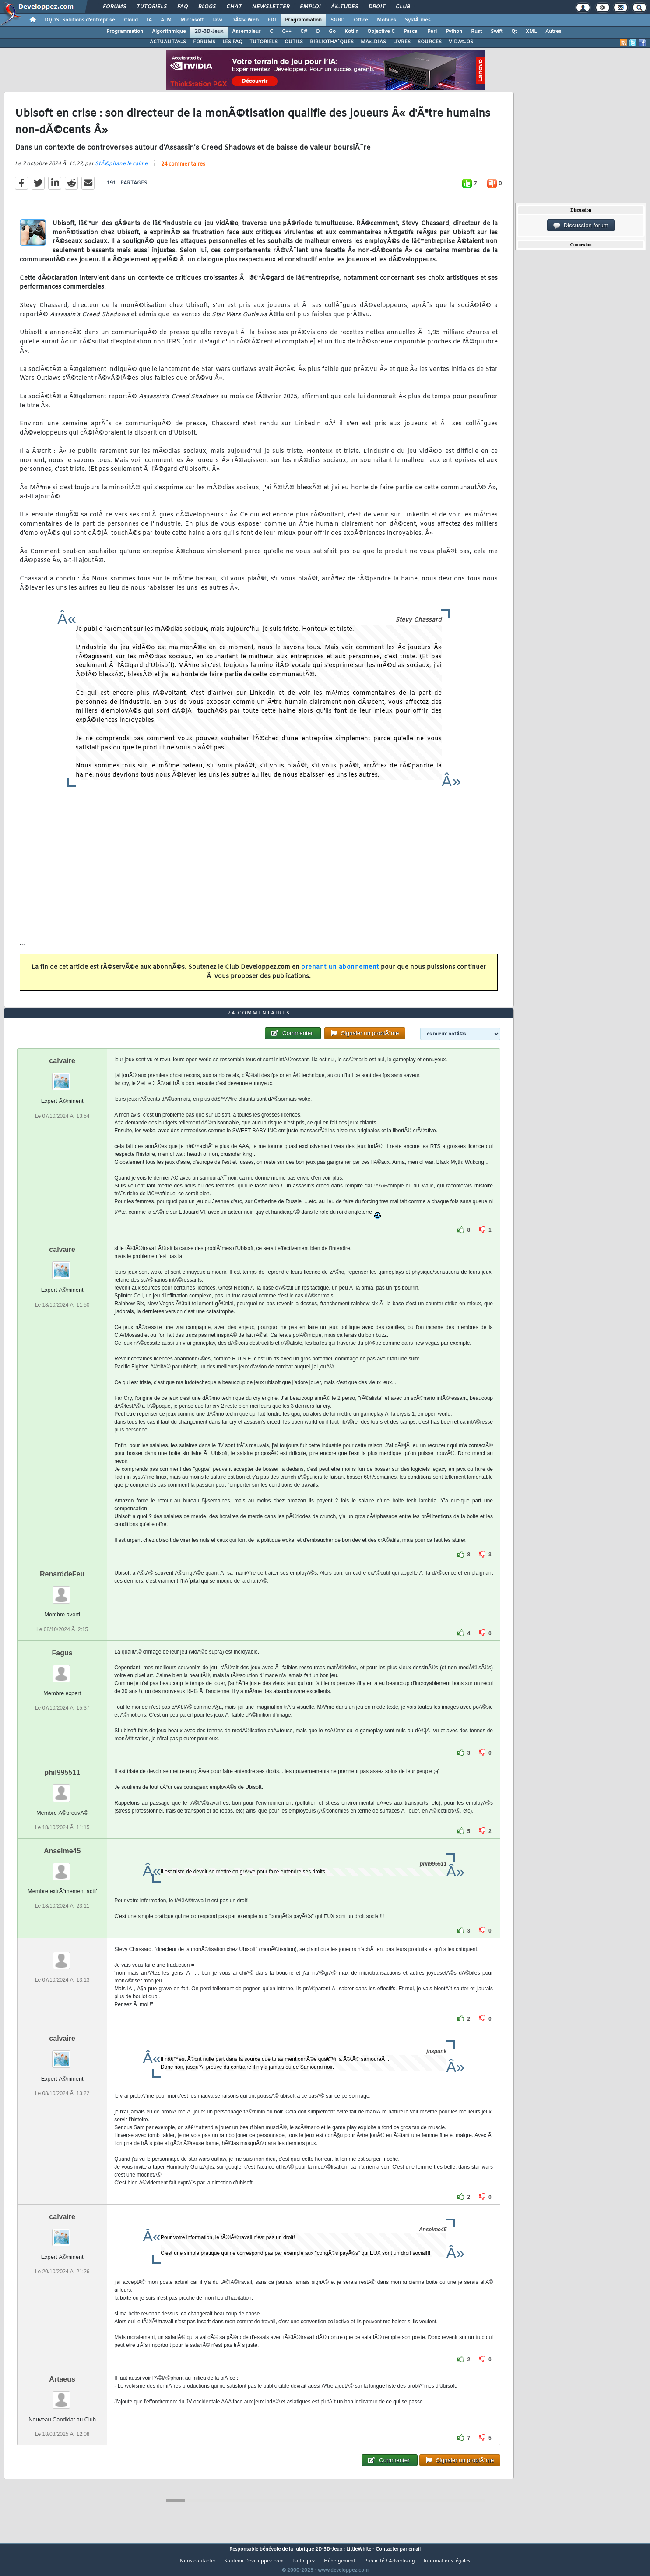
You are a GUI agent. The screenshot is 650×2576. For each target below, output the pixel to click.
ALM (166, 20)
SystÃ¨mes (418, 20)
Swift (496, 31)
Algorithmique (169, 31)
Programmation (303, 20)
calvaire (62, 1077)
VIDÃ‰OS (461, 42)
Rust (476, 31)
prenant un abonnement (340, 973)
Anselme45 (62, 1867)
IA (149, 20)
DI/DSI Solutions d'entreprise (80, 20)
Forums (114, 7)
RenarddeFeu (62, 1590)
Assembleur (246, 31)
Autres (553, 31)
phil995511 (62, 1788)
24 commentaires (183, 169)
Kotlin (351, 31)
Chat (233, 7)
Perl (432, 31)
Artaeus (62, 2395)
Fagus (62, 1669)
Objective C (381, 31)
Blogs (207, 7)
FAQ (182, 7)
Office (361, 20)
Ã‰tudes (344, 7)
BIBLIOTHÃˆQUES (332, 42)
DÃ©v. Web (245, 20)
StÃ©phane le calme (121, 169)
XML (531, 31)
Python (454, 31)
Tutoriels (152, 7)
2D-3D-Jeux (209, 31)
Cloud (131, 20)
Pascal (411, 31)
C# (303, 31)
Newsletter (270, 7)
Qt (514, 31)
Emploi (310, 7)
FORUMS (204, 42)
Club (403, 7)
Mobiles (386, 20)
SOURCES (430, 42)
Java (217, 20)
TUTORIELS (263, 42)
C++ (287, 31)
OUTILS (294, 42)
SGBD (337, 20)
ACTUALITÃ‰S (168, 42)
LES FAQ (232, 42)
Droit (377, 7)
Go (332, 31)
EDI (271, 20)
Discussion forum (580, 225)
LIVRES (402, 42)
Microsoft (192, 20)
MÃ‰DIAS (373, 42)
